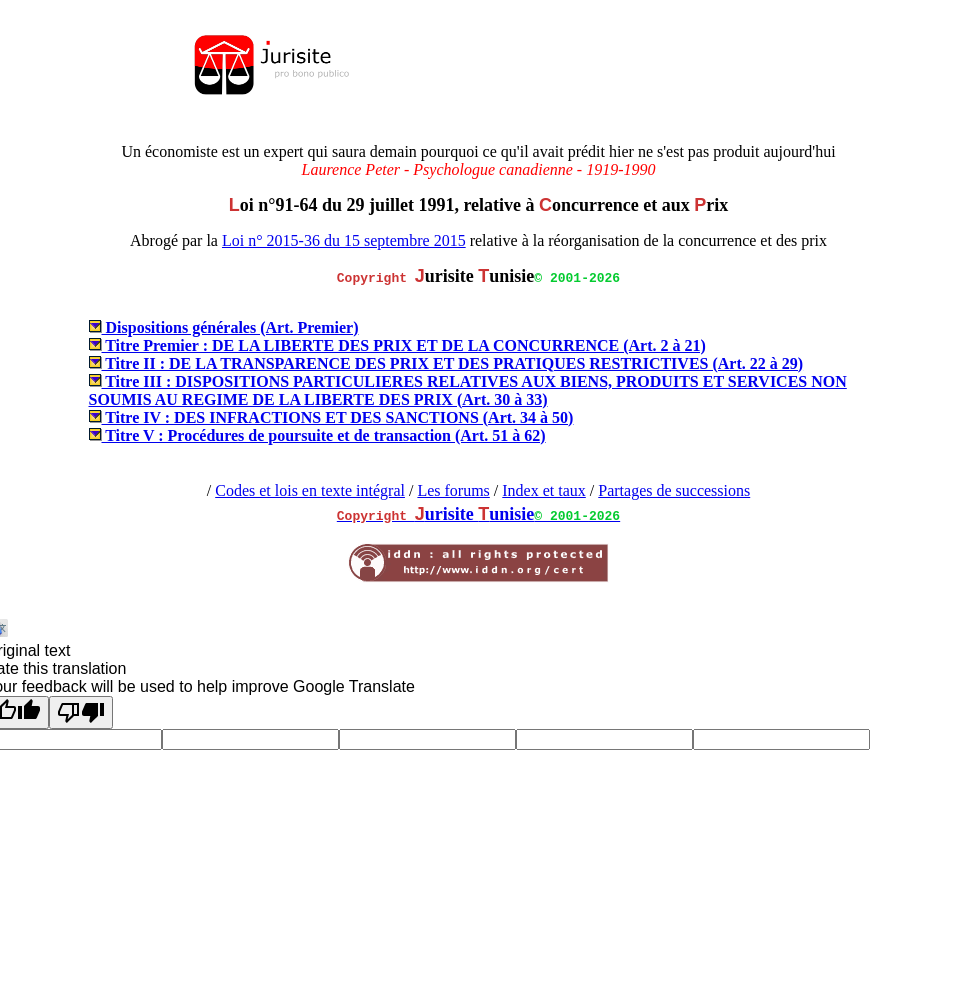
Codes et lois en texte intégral (310, 490)
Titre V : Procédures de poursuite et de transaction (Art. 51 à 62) (317, 435)
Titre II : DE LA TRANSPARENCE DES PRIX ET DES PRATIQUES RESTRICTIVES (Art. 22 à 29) (446, 363)
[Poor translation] (81, 712)
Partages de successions (674, 490)
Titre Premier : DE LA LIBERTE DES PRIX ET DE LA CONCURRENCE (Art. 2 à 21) (397, 345)
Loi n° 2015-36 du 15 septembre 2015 (344, 240)
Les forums (453, 490)
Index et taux (544, 490)
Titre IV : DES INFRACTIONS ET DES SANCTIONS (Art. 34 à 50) (331, 417)
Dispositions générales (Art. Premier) (224, 327)
